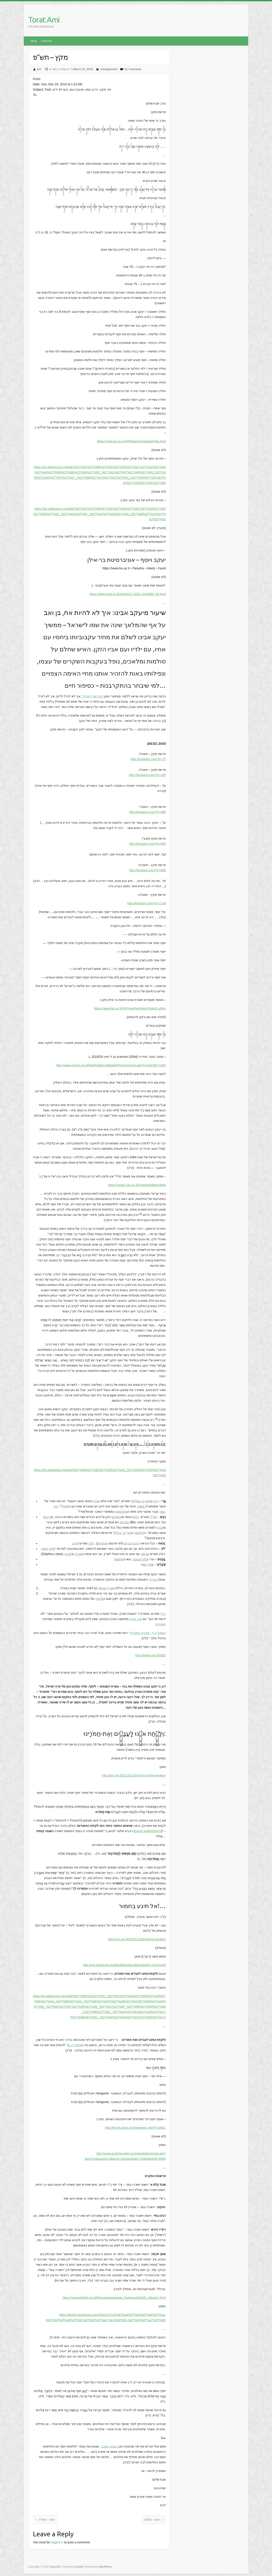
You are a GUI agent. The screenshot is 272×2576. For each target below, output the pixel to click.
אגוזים (159, 1624)
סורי (129, 1533)
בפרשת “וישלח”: (91, 696)
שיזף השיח (48, 1548)
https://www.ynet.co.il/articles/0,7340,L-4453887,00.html (127, 594)
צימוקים (117, 1517)
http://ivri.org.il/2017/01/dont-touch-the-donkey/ (134, 1775)
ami (39, 69)
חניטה (99, 1598)
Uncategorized (108, 69)
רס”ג (91, 1543)
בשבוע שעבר (109, 2446)
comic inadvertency (148, 1831)
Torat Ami (43, 19)
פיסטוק (118, 1559)
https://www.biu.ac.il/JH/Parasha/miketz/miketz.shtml (130, 1008)
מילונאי (139, 1533)
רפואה (142, 1506)
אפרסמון (121, 1511)
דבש (136, 1517)
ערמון (145, 1554)
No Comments (132, 69)
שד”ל (153, 1517)
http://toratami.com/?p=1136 (146, 903)
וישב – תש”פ (45, 2519)
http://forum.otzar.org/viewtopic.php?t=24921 (135, 2127)
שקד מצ (148, 1564)
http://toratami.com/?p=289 (147, 775)
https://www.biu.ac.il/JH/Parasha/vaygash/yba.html (131, 441)
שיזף (65, 1506)
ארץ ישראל (105, 1588)
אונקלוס (102, 1543)
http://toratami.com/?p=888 (147, 870)
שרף (97, 1501)
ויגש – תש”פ (154, 2519)
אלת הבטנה (141, 1559)
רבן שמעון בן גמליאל (144, 1501)
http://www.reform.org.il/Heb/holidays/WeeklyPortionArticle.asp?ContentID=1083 (111, 1065)
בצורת (154, 1579)
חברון (160, 1527)
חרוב (75, 1543)
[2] (79, 1511)
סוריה (78, 1554)
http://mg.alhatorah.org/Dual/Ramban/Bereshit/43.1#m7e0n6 (124, 1965)
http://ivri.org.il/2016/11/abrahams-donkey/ (137, 1939)
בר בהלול (119, 1533)
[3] (146, 1537)
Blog (33, 41)
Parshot (46, 41)
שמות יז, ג (75, 2045)
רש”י (163, 1613)
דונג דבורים (131, 1543)
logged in (57, 2542)
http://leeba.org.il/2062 (150, 1655)
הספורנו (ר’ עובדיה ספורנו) (148, 1633)
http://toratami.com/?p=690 (147, 844)
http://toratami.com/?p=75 (148, 759)
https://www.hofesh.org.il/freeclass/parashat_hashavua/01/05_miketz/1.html (114, 2297)
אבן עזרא (136, 1619)
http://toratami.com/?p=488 (147, 812)
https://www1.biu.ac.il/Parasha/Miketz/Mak (137, 1185)
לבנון (68, 1554)
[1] (61, 1505)
